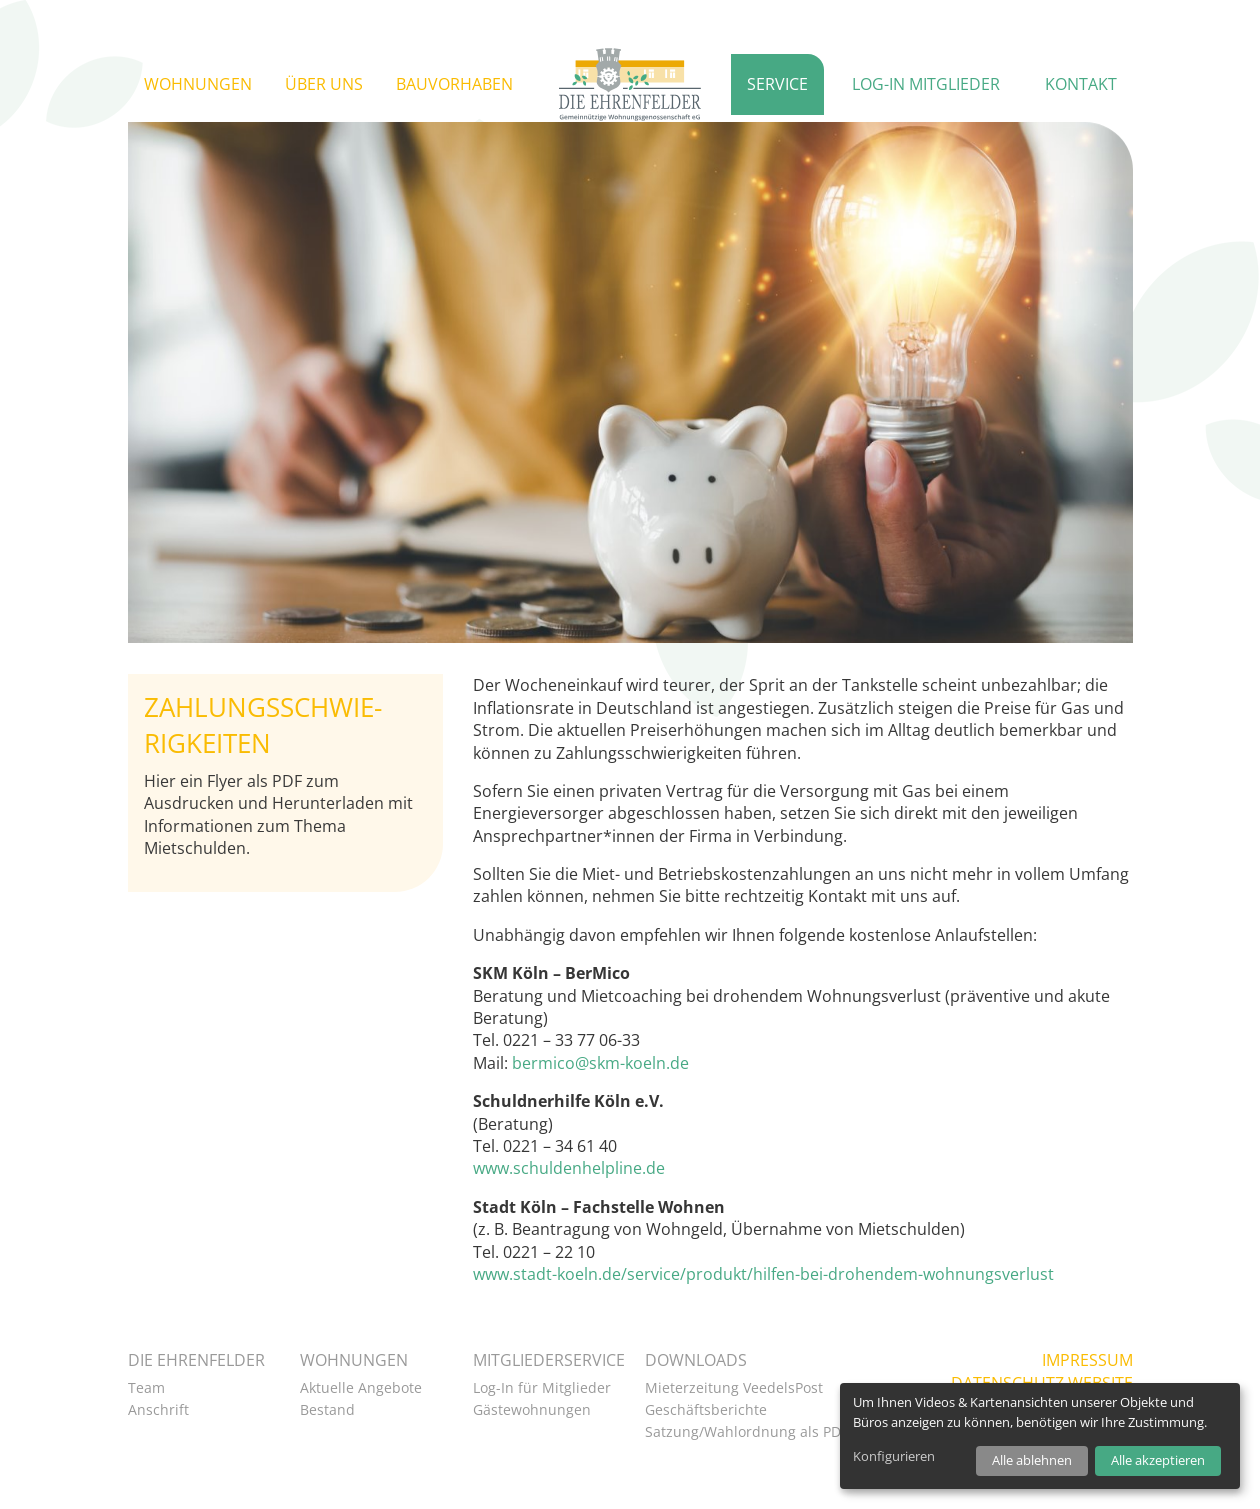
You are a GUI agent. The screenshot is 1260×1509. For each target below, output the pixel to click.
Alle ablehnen (1032, 1460)
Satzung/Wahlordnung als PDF (746, 1431)
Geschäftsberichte (706, 1409)
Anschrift (158, 1409)
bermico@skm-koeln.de (600, 1063)
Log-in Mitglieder (926, 84)
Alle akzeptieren (1158, 1460)
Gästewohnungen (532, 1409)
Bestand (327, 1409)
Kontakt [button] (1081, 84)
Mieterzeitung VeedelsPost (734, 1387)
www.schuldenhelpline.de (569, 1168)
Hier (160, 781)
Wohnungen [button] (198, 84)
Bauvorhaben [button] (454, 84)
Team (146, 1387)
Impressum (1087, 1360)
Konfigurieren (894, 1456)
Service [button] (777, 84)
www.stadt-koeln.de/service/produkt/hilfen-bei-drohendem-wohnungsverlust (763, 1274)
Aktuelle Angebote (361, 1387)
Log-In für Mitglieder (542, 1387)
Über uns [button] (324, 84)
